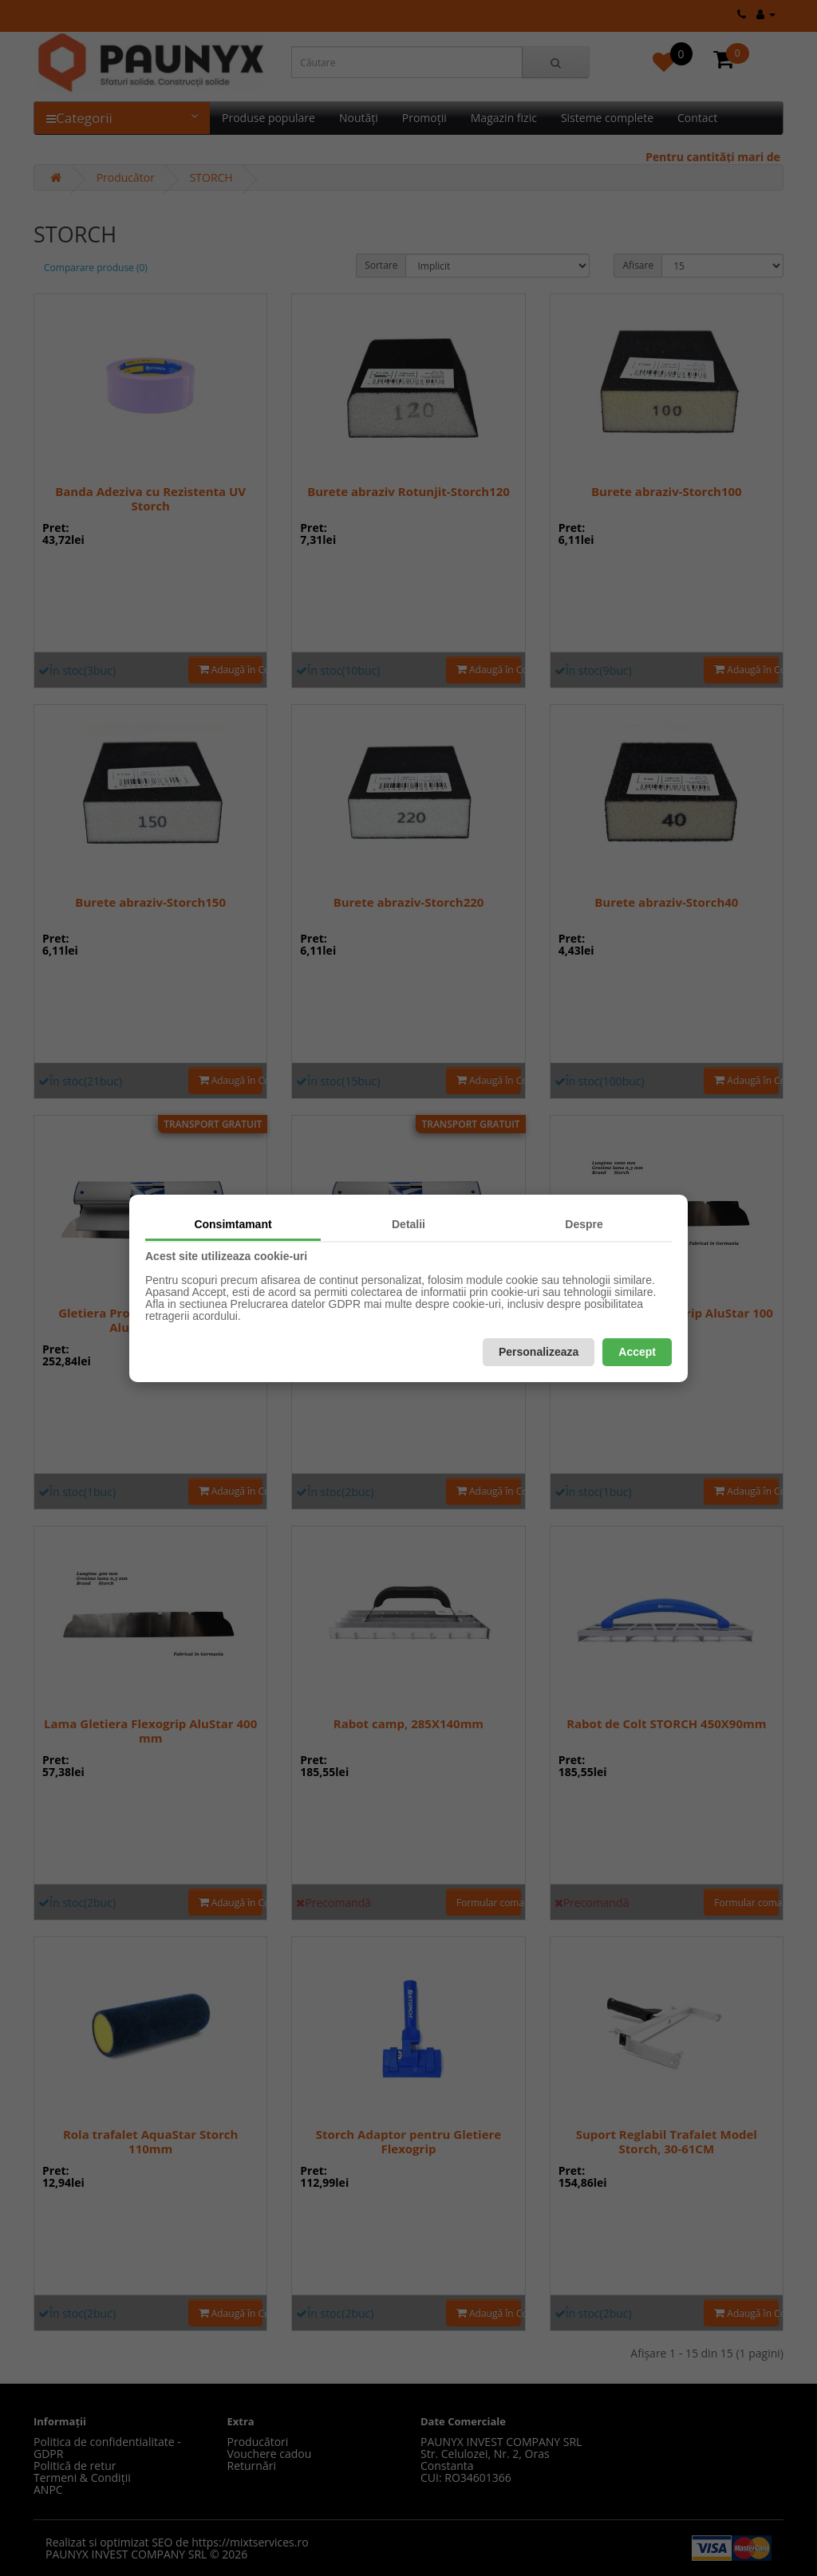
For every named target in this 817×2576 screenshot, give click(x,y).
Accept (637, 1351)
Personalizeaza (538, 1351)
